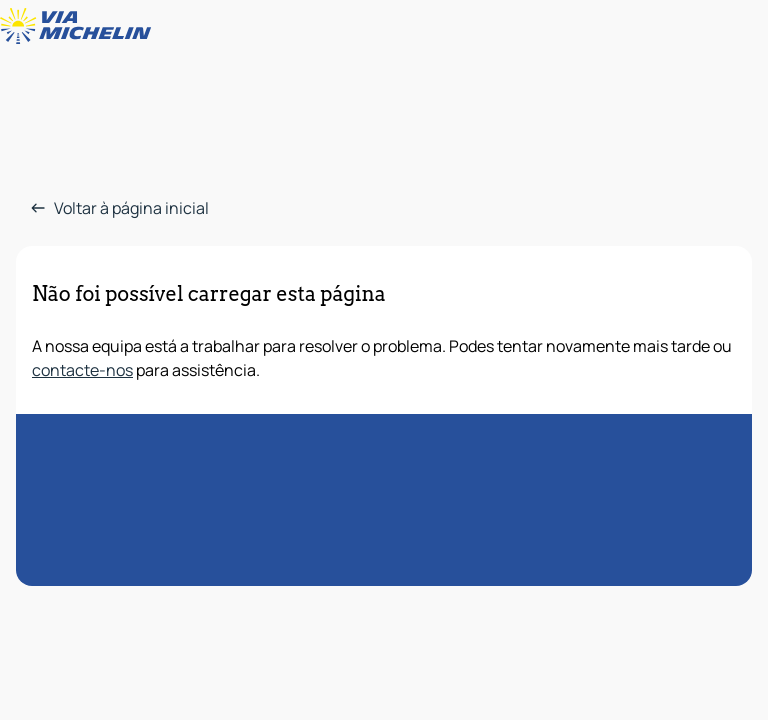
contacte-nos (82, 370)
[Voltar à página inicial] (80, 26)
